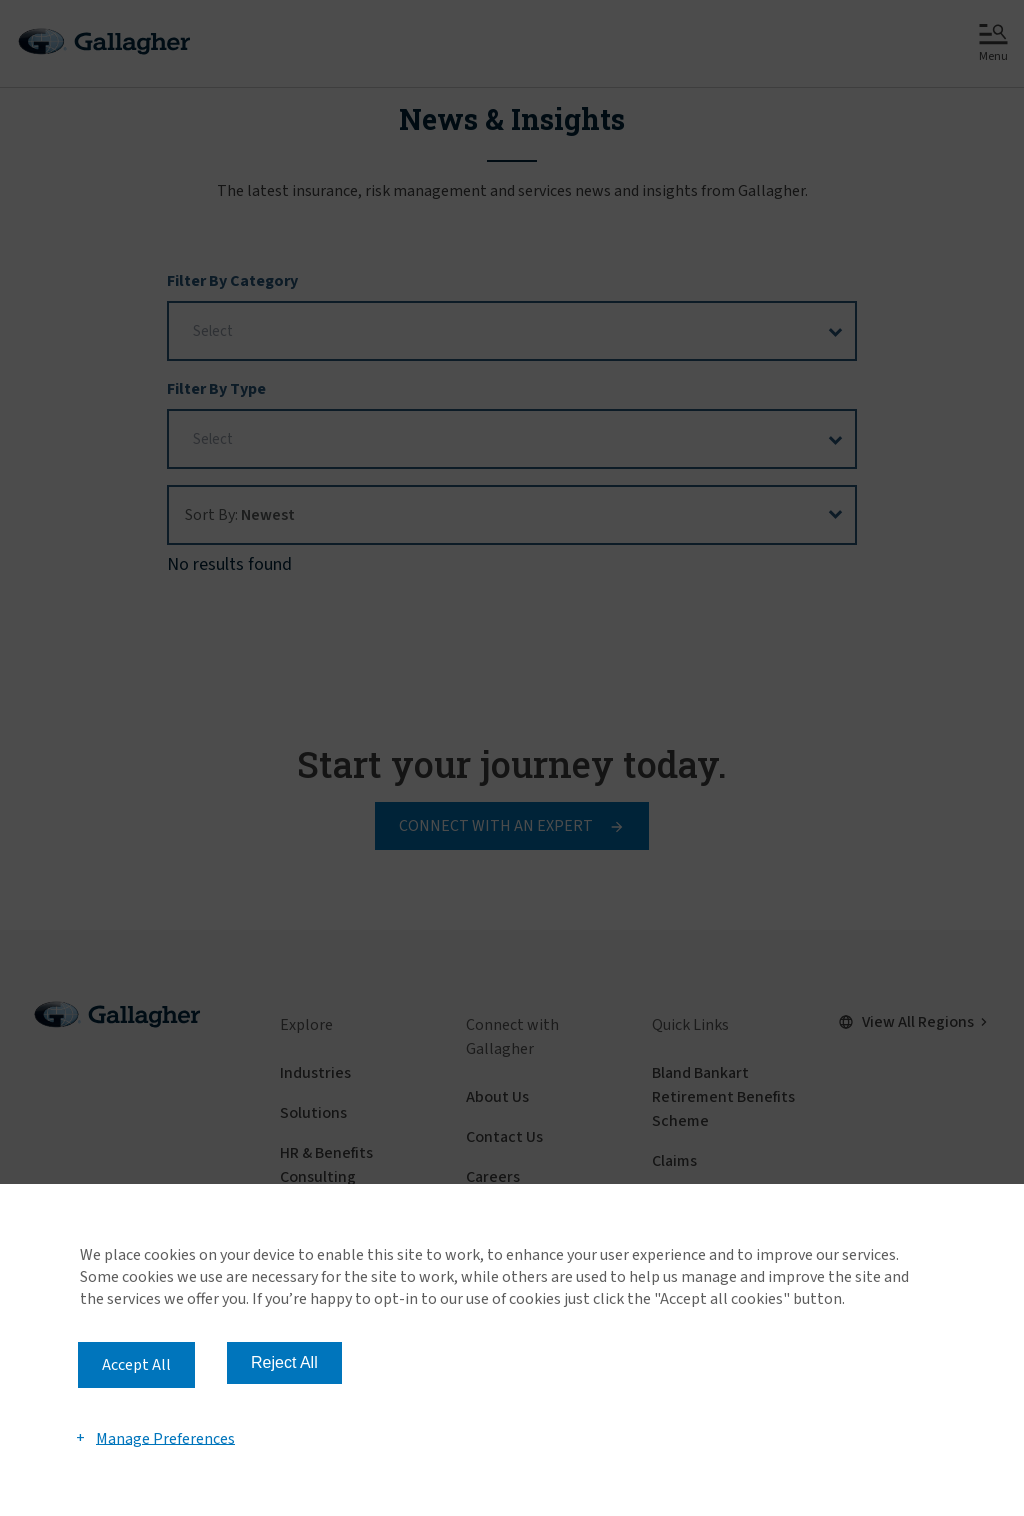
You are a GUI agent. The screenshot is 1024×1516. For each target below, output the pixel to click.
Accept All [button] (136, 1365)
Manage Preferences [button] (165, 1438)
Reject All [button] (284, 1362)
